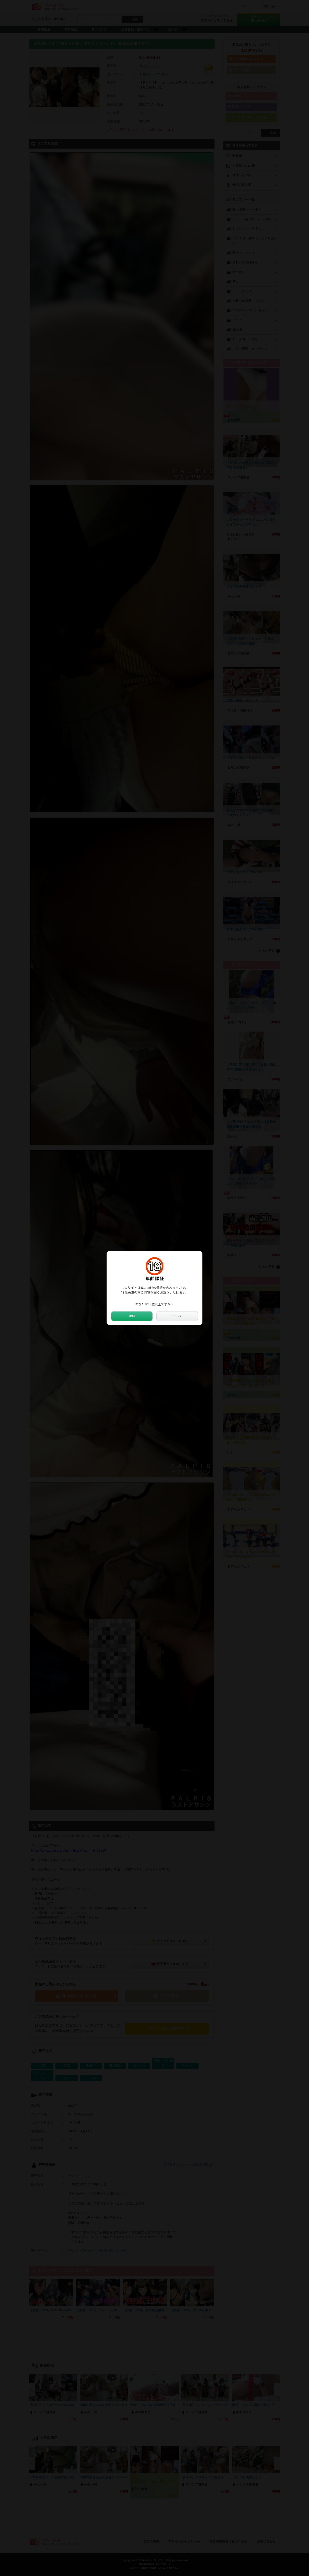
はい (132, 1316)
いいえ (177, 1316)
